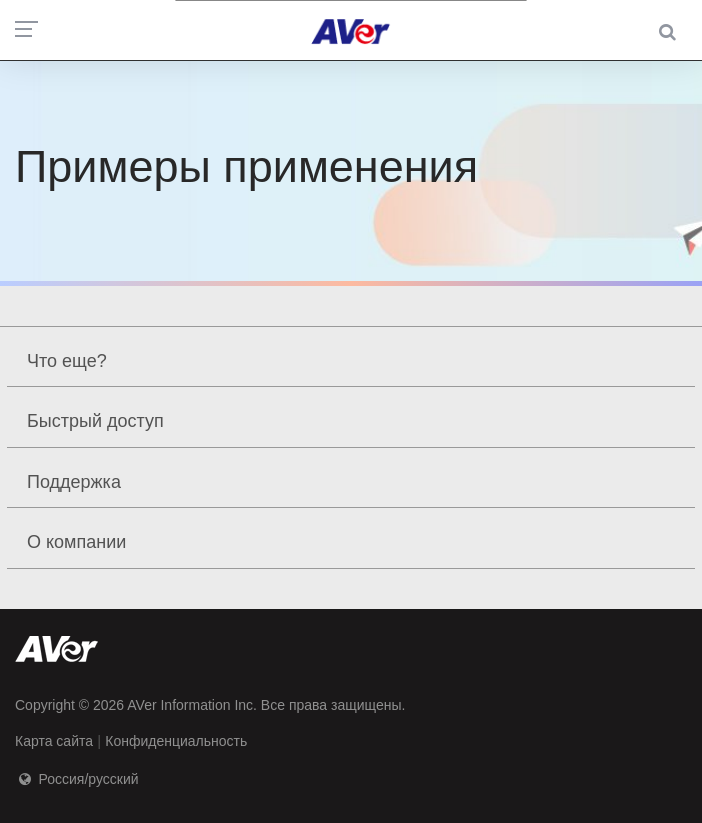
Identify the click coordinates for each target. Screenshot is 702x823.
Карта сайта (54, 741)
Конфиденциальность (176, 741)
